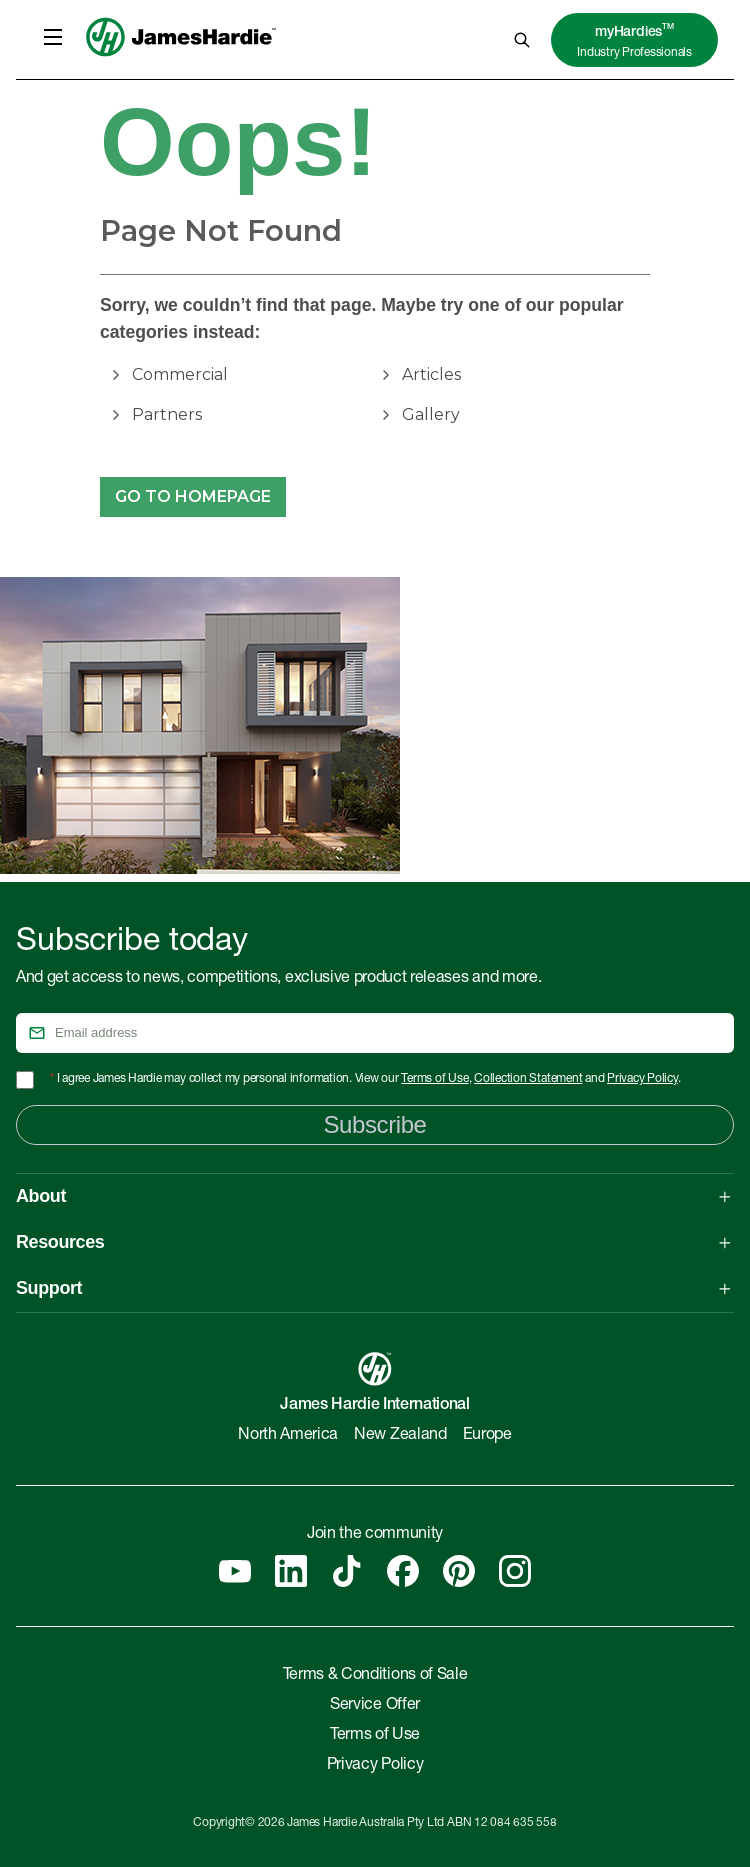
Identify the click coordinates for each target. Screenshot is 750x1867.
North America (288, 1436)
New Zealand (400, 1436)
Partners (167, 414)
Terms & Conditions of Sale (375, 1676)
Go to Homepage (193, 497)
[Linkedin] (291, 1571)
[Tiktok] (347, 1571)
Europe (487, 1436)
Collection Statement (528, 1079)
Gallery (431, 414)
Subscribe (374, 1124)
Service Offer (375, 1706)
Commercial (180, 374)
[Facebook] (403, 1571)
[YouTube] (235, 1571)
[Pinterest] (459, 1571)
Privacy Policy (642, 1079)
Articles (431, 374)
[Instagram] (515, 1571)
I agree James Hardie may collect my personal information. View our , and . (365, 1079)
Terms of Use (434, 1079)
